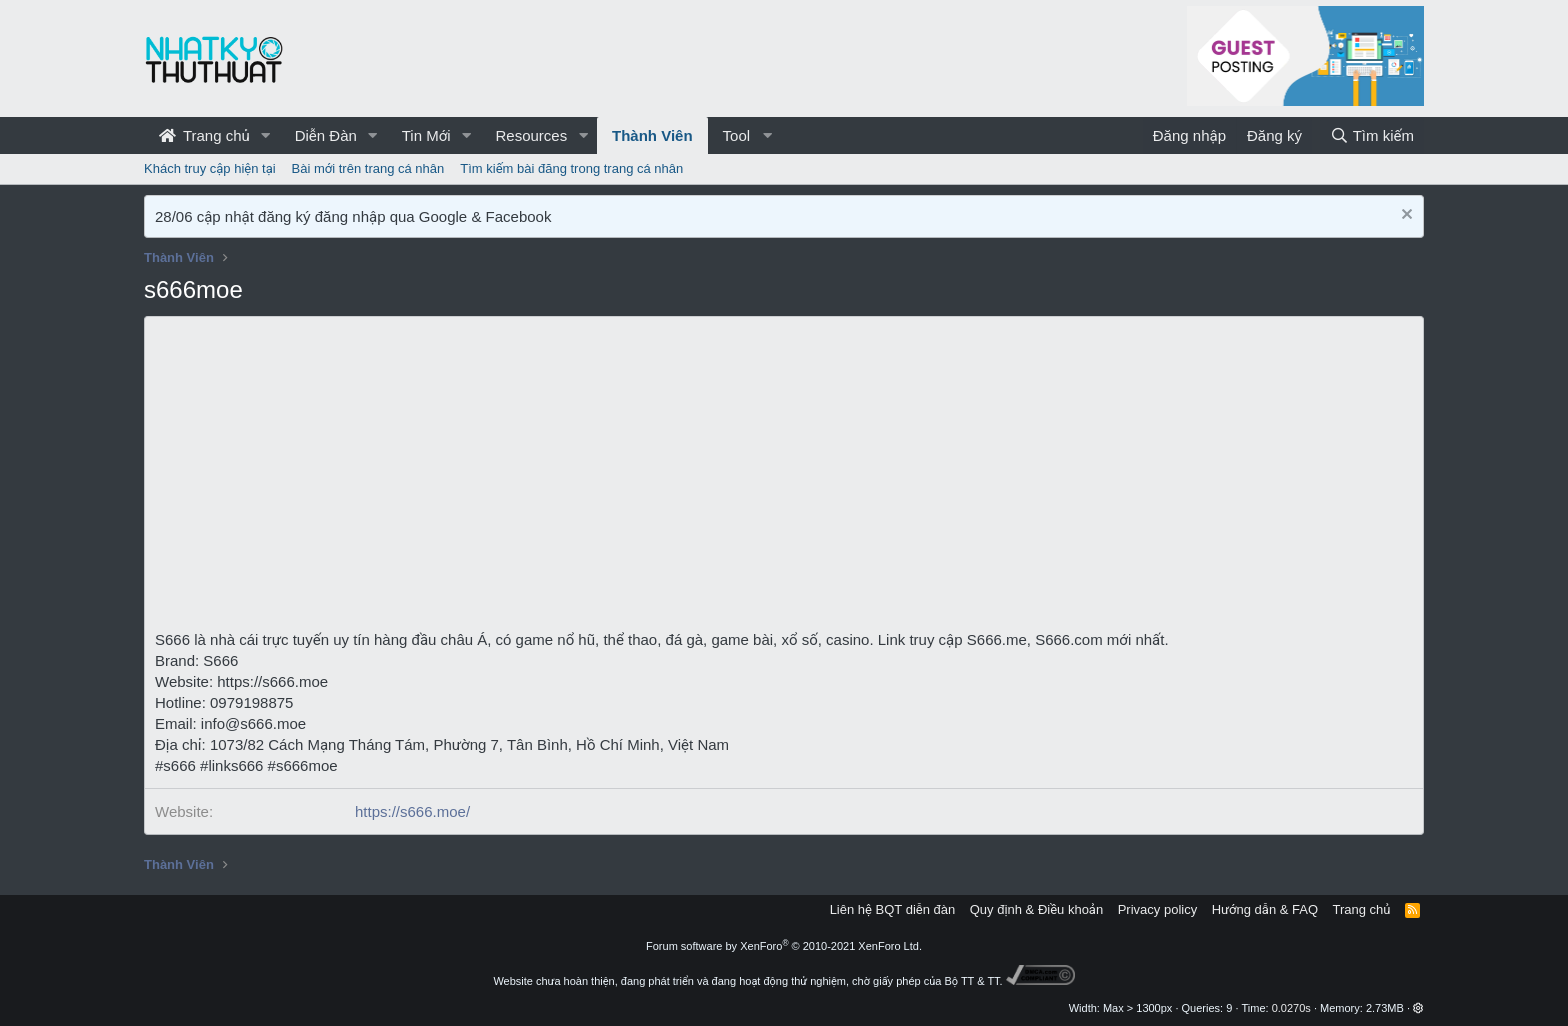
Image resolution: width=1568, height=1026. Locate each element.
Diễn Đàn (326, 135)
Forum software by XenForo (784, 946)
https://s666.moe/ (412, 811)
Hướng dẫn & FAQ (1265, 909)
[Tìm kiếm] (1372, 135)
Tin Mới (426, 135)
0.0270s (1291, 1008)
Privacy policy (1157, 909)
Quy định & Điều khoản (1036, 909)
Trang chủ (204, 135)
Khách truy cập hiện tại (210, 168)
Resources (531, 135)
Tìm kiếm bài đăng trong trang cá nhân (571, 168)
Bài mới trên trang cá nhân (368, 168)
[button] (266, 135)
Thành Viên (652, 135)
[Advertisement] (784, 479)
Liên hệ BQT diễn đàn (893, 909)
